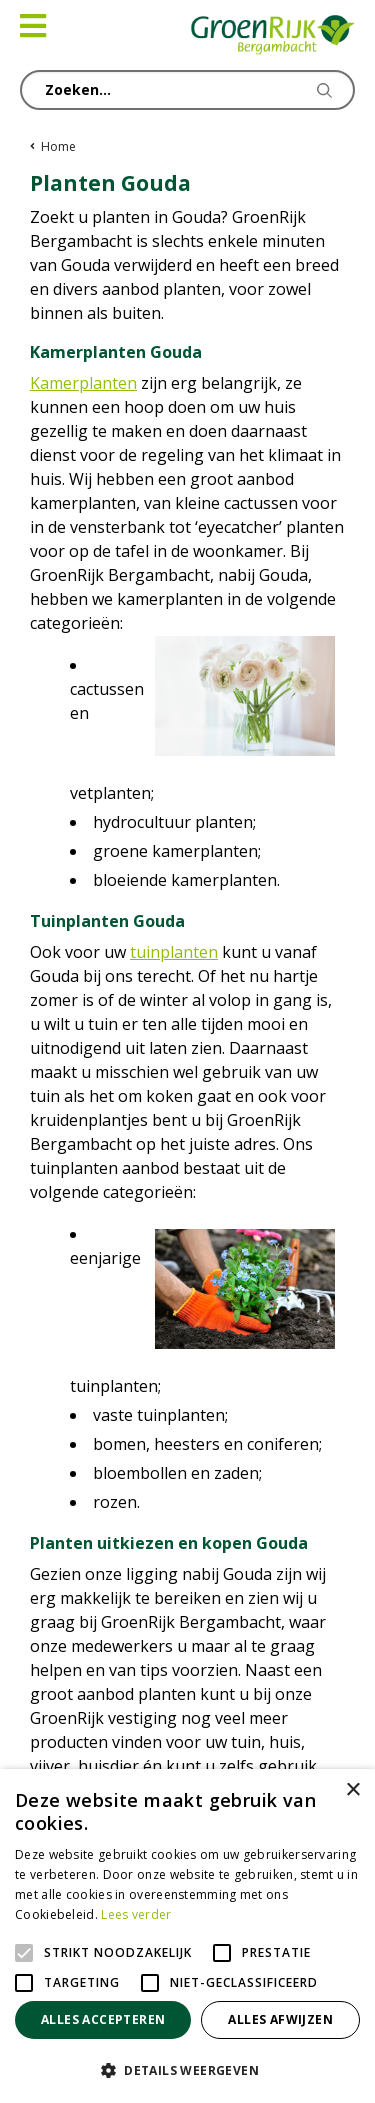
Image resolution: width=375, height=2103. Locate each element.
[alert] (187, 1936)
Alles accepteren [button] (103, 2019)
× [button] (352, 1790)
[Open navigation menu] (33, 26)
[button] (187, 2070)
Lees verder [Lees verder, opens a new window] (136, 1914)
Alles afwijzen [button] (280, 2019)
